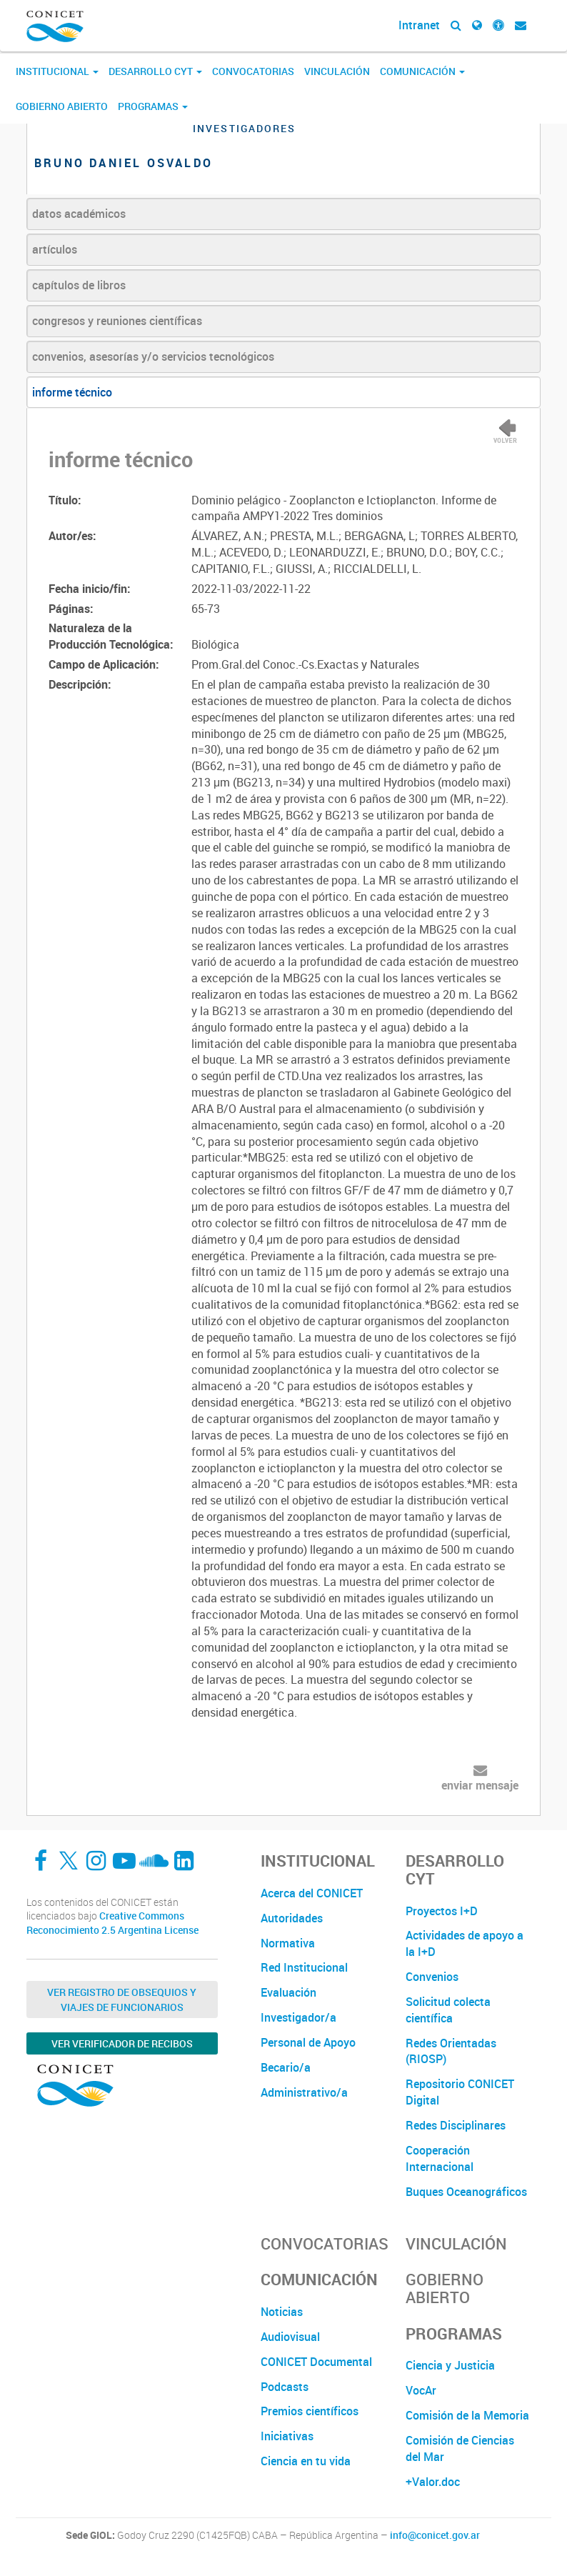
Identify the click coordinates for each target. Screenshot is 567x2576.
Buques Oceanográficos (466, 2192)
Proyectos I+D (442, 1911)
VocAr (421, 2390)
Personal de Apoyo (308, 2042)
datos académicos (79, 213)
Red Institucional (304, 1967)
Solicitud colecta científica (448, 2010)
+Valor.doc (433, 2482)
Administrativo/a (304, 2092)
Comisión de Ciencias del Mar (460, 2448)
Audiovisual (290, 2337)
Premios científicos (309, 2411)
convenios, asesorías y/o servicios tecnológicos (153, 356)
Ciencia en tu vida (306, 2461)
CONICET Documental (316, 2362)
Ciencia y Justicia (450, 2365)
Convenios (432, 1977)
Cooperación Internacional (439, 2158)
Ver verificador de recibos (122, 2043)
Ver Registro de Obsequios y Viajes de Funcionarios (121, 1999)
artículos (54, 249)
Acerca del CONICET (312, 1893)
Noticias (282, 2312)
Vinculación (337, 71)
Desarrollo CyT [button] (155, 71)
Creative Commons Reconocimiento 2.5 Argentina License (112, 1922)
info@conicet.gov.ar (435, 2535)
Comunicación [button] (422, 71)
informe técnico (72, 392)
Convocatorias (253, 71)
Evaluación (288, 1992)
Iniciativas (287, 2436)
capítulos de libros (79, 285)
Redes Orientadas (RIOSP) (451, 2051)
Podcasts (284, 2387)
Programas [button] (153, 106)
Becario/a (286, 2067)
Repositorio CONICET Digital (460, 2092)
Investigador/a (298, 2017)
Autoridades (292, 1918)
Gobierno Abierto (62, 106)
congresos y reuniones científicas (117, 321)
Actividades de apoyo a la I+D (464, 1943)
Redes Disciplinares (456, 2125)
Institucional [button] (57, 71)
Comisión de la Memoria (467, 2415)
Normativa (288, 1943)
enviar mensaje (479, 1785)
